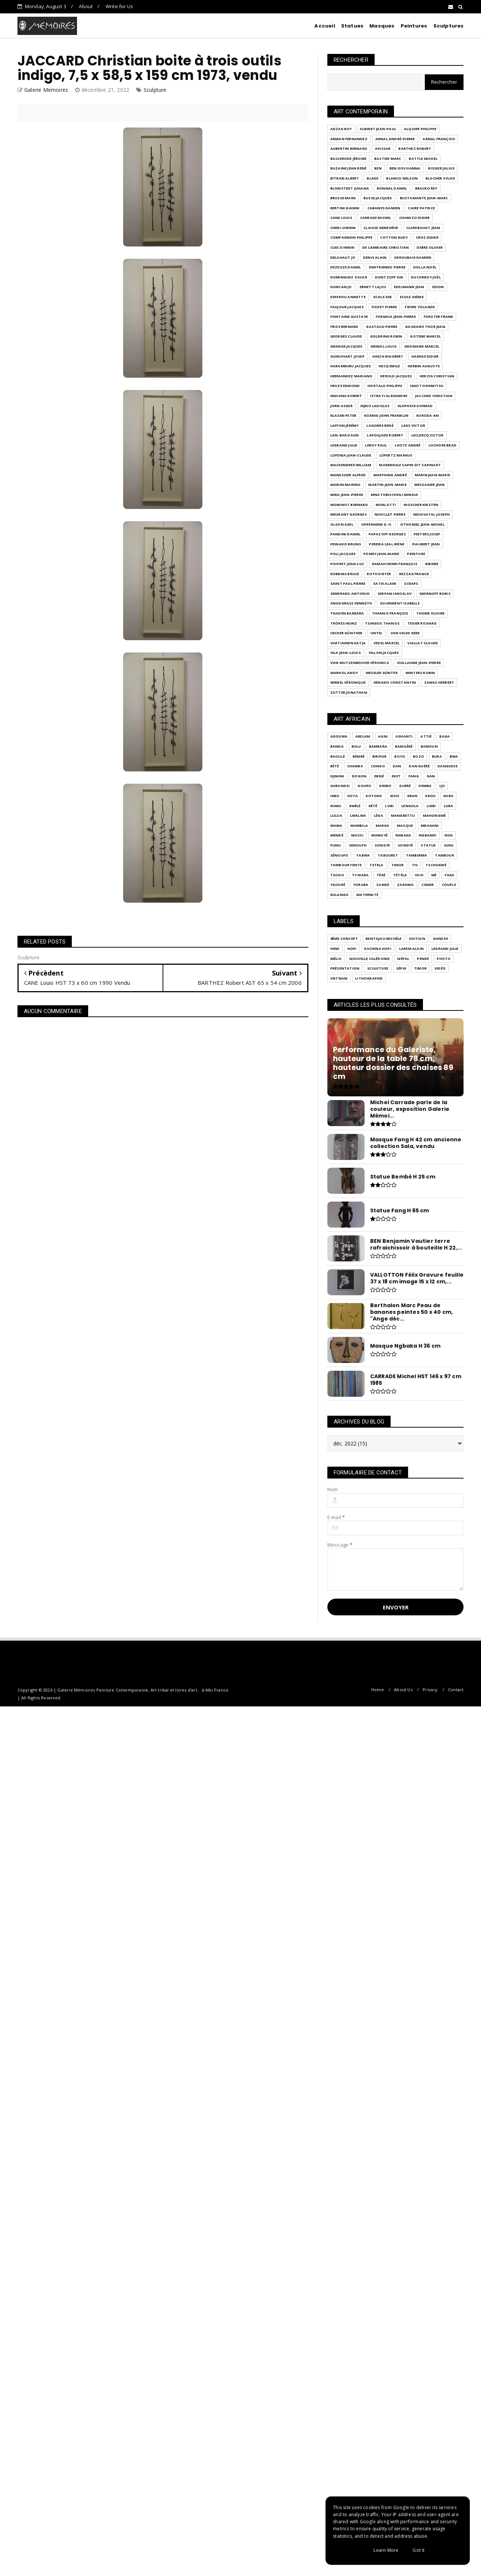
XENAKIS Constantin (394, 682)
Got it (418, 2550)
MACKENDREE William (351, 464)
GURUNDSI (340, 785)
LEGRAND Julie (343, 445)
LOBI (389, 805)
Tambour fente (346, 865)
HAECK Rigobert (388, 356)
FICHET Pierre (384, 306)
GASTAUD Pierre (381, 326)
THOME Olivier (430, 613)
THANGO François (390, 613)
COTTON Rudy (394, 237)
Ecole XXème (412, 296)
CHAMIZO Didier (414, 217)
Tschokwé (436, 865)
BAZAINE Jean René (348, 168)
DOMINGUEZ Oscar (348, 277)
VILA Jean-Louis (345, 652)
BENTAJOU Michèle (383, 938)
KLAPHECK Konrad (415, 405)
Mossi (357, 835)
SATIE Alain (384, 583)
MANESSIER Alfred (348, 475)
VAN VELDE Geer (405, 633)
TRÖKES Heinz (343, 623)
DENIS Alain (375, 257)
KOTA (352, 795)
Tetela (376, 865)
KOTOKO (374, 795)
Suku (449, 845)
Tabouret (388, 855)
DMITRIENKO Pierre (387, 267)
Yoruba (360, 884)
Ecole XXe (382, 296)
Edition (417, 938)
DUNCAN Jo (341, 286)
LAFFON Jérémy (344, 425)
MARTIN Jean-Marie (387, 484)
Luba (448, 805)
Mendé (336, 835)
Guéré (405, 785)
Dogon (359, 776)
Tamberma (416, 855)
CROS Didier (427, 237)
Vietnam (338, 978)
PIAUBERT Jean (426, 544)
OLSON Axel (341, 524)
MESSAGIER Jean (429, 484)
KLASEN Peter (343, 415)
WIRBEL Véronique (348, 682)
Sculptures (448, 25)
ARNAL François (439, 138)
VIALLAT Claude (422, 643)
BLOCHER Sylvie (440, 178)
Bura (437, 756)
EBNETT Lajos (373, 286)
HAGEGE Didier (425, 356)
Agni (383, 736)
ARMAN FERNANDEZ (349, 138)
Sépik (401, 968)
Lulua (336, 815)
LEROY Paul (376, 445)
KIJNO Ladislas (375, 405)
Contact (456, 1689)
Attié (426, 736)
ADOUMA (338, 736)
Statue (428, 845)
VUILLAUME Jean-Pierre (419, 662)
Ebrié (379, 776)
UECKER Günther (346, 633)
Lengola (410, 805)
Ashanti (404, 736)
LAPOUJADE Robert (385, 435)
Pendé (423, 958)
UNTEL (377, 633)
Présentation (344, 968)
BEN (378, 168)
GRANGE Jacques (346, 346)
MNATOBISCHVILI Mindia (394, 494)
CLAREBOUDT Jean (423, 227)
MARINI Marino (345, 484)
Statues (352, 25)
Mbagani (430, 825)
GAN (431, 776)
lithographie (368, 978)
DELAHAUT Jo (342, 257)
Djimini (337, 776)
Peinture (416, 553)
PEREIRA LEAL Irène (386, 544)
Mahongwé (434, 815)
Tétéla (400, 875)
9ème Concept (344, 938)
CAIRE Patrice (421, 208)
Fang (413, 776)
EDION (438, 286)
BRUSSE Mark (343, 198)
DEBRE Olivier (430, 247)
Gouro (364, 785)
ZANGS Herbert (439, 682)
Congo (378, 766)
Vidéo (440, 968)
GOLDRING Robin (386, 336)
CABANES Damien (384, 208)
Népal (403, 958)
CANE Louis (341, 217)
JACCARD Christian (433, 395)
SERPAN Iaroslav (394, 593)
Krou (430, 795)
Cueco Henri (342, 247)
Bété (334, 766)
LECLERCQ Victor (427, 435)
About (86, 6)
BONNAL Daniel (392, 188)
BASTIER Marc (387, 158)
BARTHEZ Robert (414, 148)
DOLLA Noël (424, 267)
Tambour (444, 855)
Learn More (385, 2550)
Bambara (378, 746)
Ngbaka (403, 835)
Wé (433, 875)
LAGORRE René (379, 425)
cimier (427, 884)
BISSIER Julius (441, 168)
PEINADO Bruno (346, 544)
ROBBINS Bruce (344, 573)
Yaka (449, 875)
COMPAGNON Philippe (351, 237)
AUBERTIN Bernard (348, 148)
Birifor (379, 756)
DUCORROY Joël (426, 277)
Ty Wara (360, 875)
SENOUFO (358, 845)
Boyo (399, 756)
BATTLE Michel (423, 158)
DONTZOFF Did (389, 277)
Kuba (448, 795)
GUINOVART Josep (347, 356)
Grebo (385, 785)
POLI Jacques (343, 553)
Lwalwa (358, 815)
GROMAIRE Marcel (421, 346)
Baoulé (337, 756)
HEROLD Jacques (396, 376)
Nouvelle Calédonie (369, 958)
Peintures (414, 25)
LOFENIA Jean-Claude (351, 455)
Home (377, 1689)
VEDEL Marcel (386, 643)
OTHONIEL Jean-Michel (422, 524)
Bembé (359, 756)
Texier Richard (422, 623)
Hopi (352, 948)
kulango (339, 894)
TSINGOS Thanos (382, 623)
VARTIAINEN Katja (348, 643)
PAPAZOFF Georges (387, 534)
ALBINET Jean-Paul (378, 128)
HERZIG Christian (437, 376)
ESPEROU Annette (348, 296)
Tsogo (337, 875)
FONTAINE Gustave (349, 316)
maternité (367, 894)
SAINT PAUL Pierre (347, 583)
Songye (382, 845)
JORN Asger (341, 405)
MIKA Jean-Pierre (346, 494)
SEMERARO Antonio (350, 593)
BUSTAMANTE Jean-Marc (424, 198)
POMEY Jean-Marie (381, 553)
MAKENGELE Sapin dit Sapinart (410, 464)
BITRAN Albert (344, 178)
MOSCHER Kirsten (421, 504)
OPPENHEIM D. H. (376, 524)
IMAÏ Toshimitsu (426, 385)
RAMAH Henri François (394, 563)
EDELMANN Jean (409, 286)
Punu (335, 845)
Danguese (447, 766)
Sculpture (155, 89)
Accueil (324, 25)
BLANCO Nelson (402, 178)
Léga (378, 815)
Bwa (454, 756)
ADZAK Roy (341, 128)
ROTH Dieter (379, 573)
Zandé (382, 884)
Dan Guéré (419, 766)
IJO (442, 785)
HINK (335, 948)
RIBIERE (431, 563)
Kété (373, 805)
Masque (405, 825)
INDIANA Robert (346, 395)
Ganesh (440, 938)
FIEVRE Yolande (420, 306)
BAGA (444, 736)
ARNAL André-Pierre (395, 138)
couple (449, 884)
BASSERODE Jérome (348, 158)
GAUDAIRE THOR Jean (425, 326)
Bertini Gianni (345, 208)
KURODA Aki (427, 415)
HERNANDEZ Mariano (351, 376)
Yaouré (337, 884)
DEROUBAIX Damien (412, 257)
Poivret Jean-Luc (347, 563)
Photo (443, 958)
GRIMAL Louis (384, 346)
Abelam (362, 736)
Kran (412, 795)
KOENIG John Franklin (386, 415)
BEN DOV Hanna (405, 168)
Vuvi (419, 875)
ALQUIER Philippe (420, 128)
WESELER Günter (382, 672)
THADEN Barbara (347, 613)
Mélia (335, 958)
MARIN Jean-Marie (432, 475)
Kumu (335, 805)
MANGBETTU (403, 815)
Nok (449, 835)
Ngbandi (427, 835)
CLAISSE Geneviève (380, 227)
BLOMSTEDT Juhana (349, 188)
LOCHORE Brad (442, 445)
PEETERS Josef (427, 534)
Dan (397, 766)
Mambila (359, 825)
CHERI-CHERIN (343, 227)
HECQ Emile (389, 366)
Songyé (405, 845)
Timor (397, 865)
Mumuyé (379, 835)
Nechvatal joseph (431, 514)
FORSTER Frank (438, 316)
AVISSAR (383, 148)
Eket (396, 776)
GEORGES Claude (346, 336)
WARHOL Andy (344, 672)
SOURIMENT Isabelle (400, 603)
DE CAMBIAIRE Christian (385, 247)
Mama (336, 825)
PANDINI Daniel (345, 534)
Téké (380, 875)
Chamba (355, 766)
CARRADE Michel (375, 217)
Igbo (335, 795)
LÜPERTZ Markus (396, 455)
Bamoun (429, 746)
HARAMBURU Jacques (350, 366)
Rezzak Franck (414, 573)
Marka (382, 825)
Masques (381, 25)
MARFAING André (390, 475)
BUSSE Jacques (377, 198)
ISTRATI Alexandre (388, 395)
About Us (403, 1689)
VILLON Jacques (384, 652)
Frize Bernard (344, 326)
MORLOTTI (386, 504)
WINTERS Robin (420, 672)
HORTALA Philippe (385, 385)
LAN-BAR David (344, 435)
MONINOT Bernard (349, 504)
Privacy (430, 1689)
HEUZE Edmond (345, 385)
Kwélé (355, 805)
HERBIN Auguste (424, 366)
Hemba (425, 785)
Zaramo (405, 884)
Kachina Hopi (377, 948)
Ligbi (431, 805)
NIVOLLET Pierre (390, 514)
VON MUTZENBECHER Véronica (359, 662)
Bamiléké (404, 746)
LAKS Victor (413, 425)
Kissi (395, 795)
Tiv (415, 865)
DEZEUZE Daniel (345, 267)
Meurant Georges (348, 514)
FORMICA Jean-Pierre (396, 316)
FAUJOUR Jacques (347, 306)
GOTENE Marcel (425, 336)
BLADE (372, 178)
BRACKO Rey (426, 188)
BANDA (337, 746)
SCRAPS (411, 583)
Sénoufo (339, 855)
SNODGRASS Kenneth (351, 603)
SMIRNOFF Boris (434, 593)
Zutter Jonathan (348, 692)
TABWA (363, 855)
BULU (356, 746)
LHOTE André (407, 445)
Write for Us (119, 6)
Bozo (418, 756)
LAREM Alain (411, 948)
